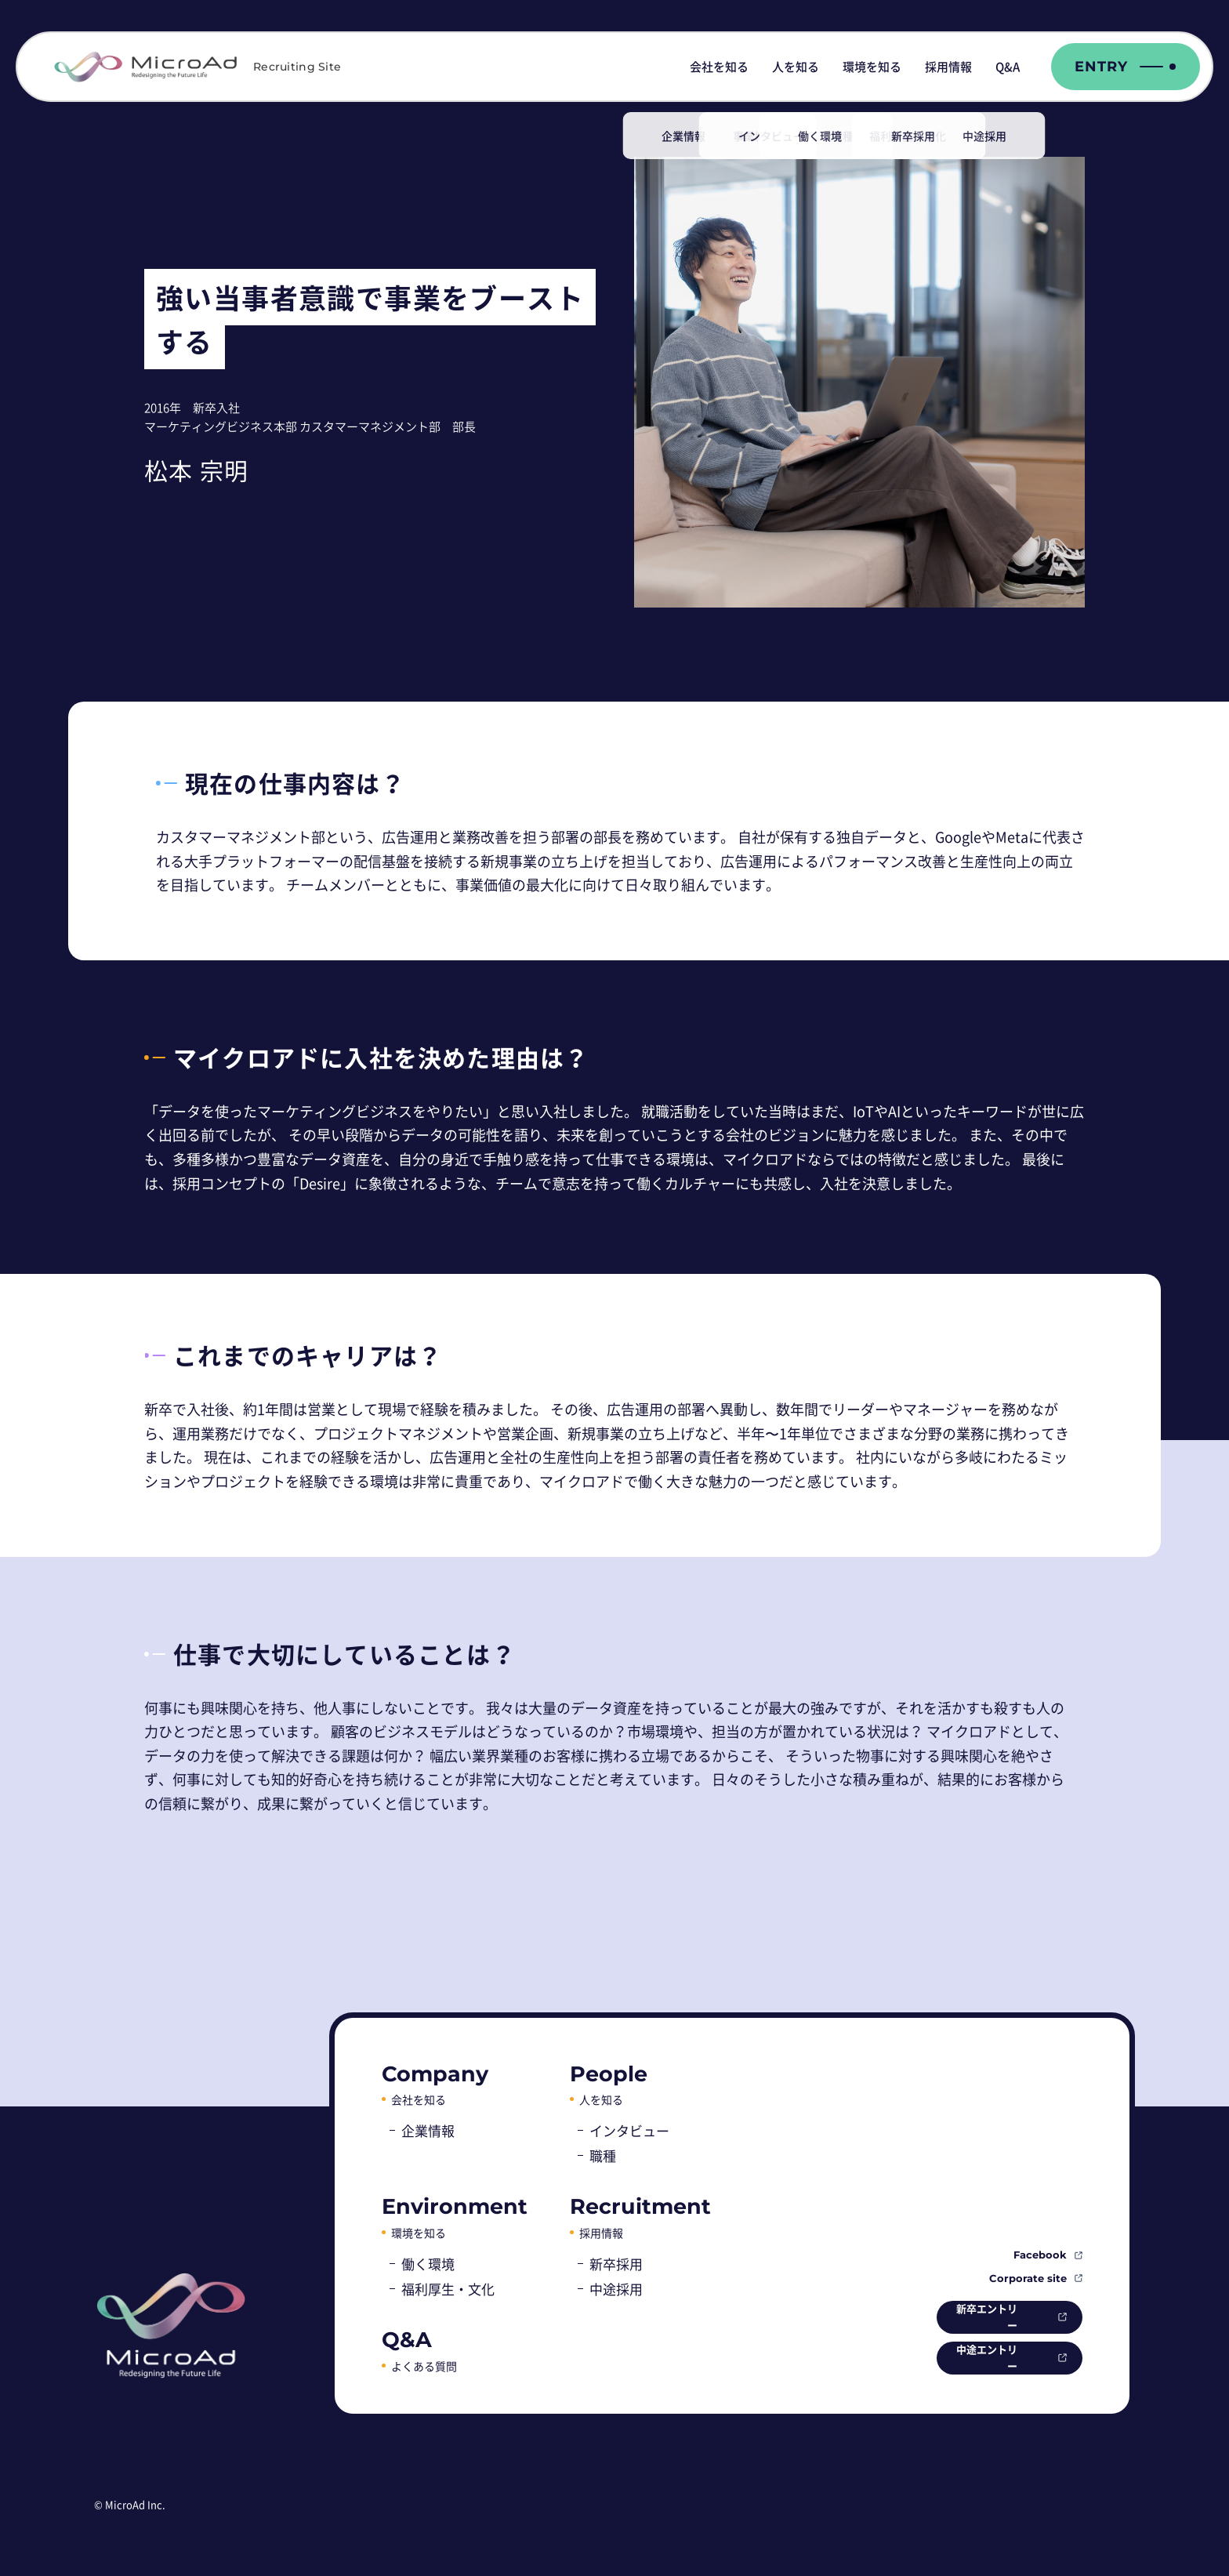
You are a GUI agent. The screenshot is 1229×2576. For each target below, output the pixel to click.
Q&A (1007, 66)
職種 (602, 2155)
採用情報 (948, 66)
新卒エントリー (975, 2315)
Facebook (1040, 2251)
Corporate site (1028, 2275)
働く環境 (428, 2263)
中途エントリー (975, 2357)
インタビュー (629, 2130)
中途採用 (616, 2288)
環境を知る (872, 66)
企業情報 (428, 2130)
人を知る (795, 66)
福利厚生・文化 (448, 2288)
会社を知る (719, 66)
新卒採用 (616, 2263)
